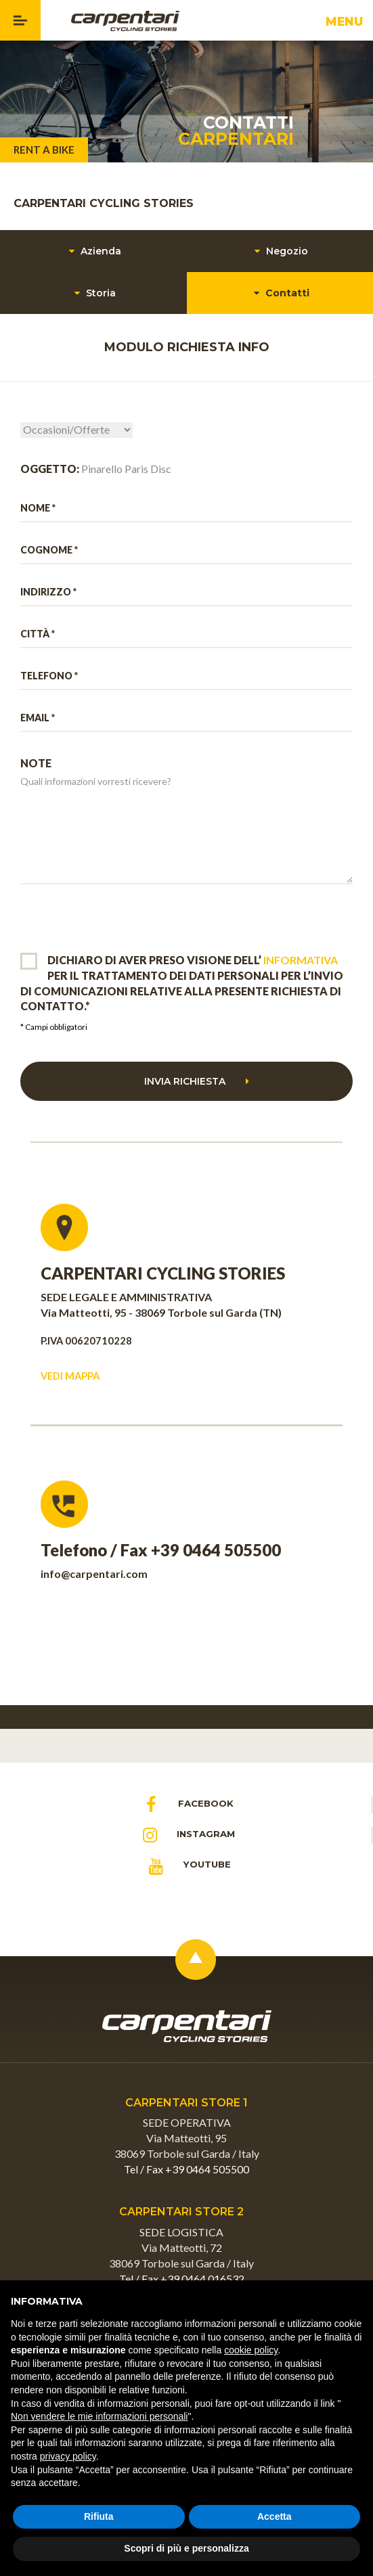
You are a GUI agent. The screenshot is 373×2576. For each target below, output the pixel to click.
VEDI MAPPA (70, 1376)
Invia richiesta (196, 1081)
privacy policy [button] (68, 2456)
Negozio (279, 251)
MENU (347, 25)
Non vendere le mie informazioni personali (99, 2416)
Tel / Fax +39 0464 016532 (181, 2278)
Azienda (93, 251)
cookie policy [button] (251, 2350)
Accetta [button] (274, 2516)
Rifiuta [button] (99, 2516)
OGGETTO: (49, 468)
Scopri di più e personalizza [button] (186, 2548)
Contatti (279, 293)
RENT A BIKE (44, 149)
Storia (93, 293)
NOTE (35, 762)
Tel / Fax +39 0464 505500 (186, 2169)
